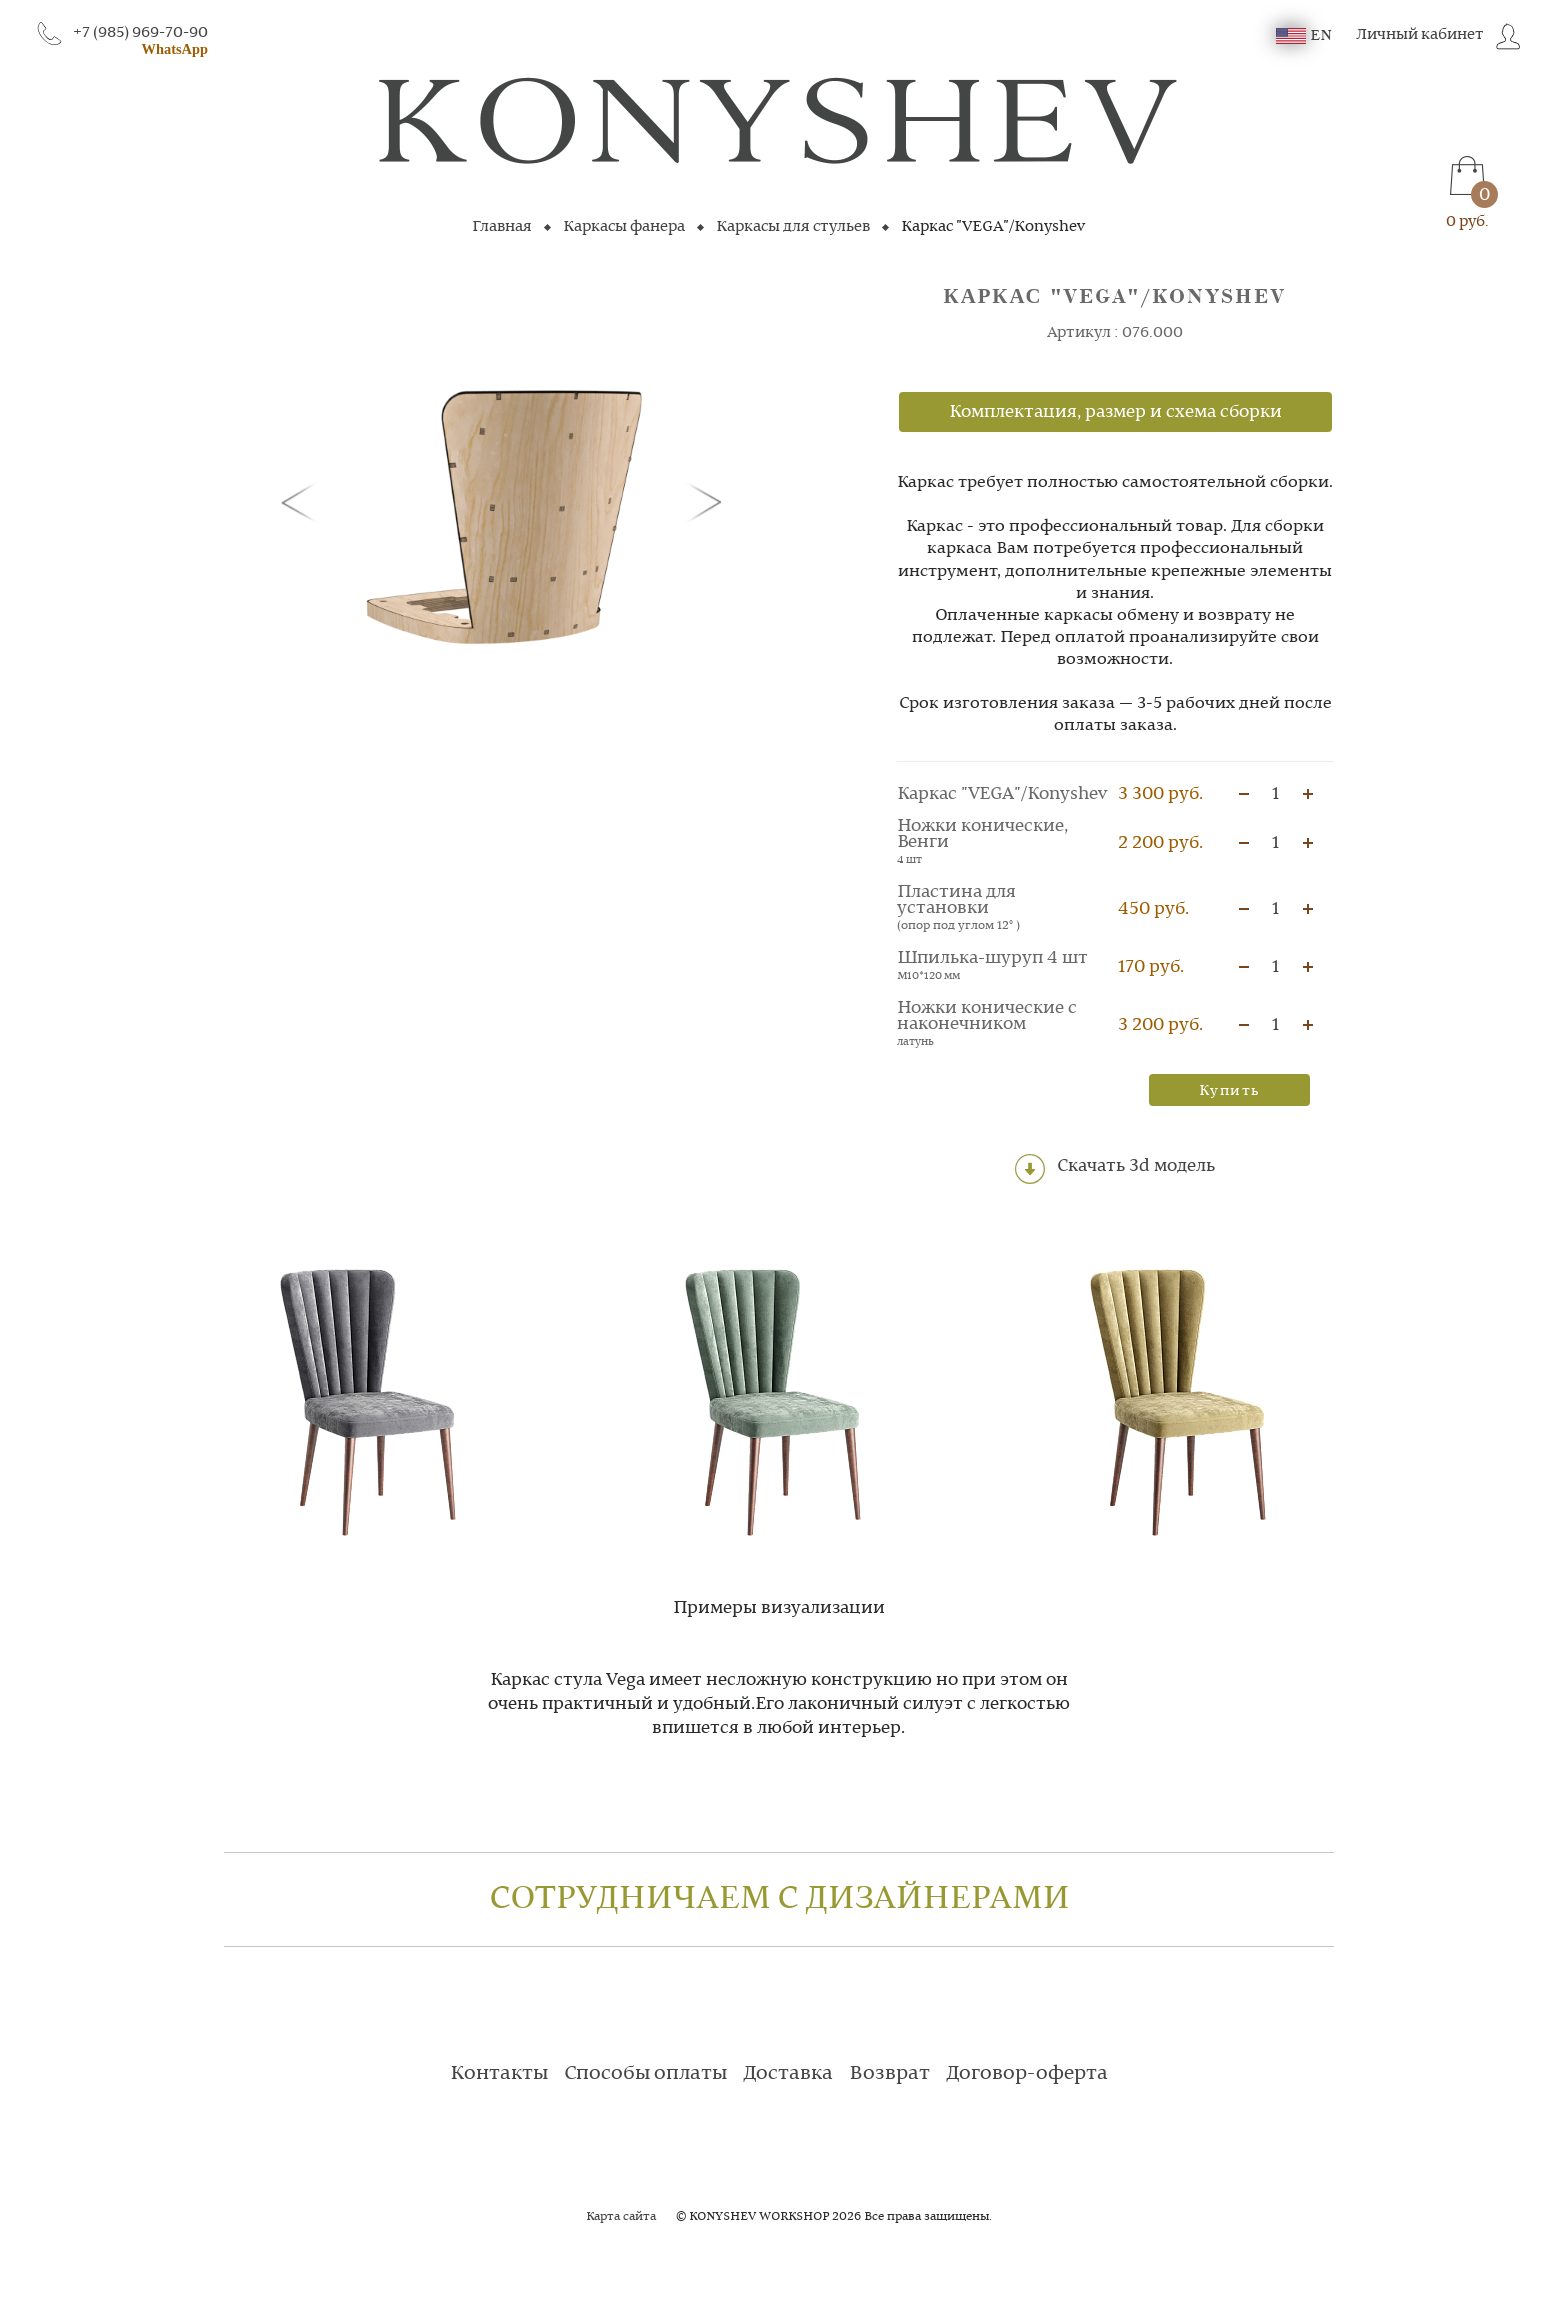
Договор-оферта (1027, 2074)
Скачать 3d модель (1115, 1169)
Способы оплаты (645, 2074)
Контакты (499, 2074)
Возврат (889, 2074)
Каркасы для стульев (793, 227)
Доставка (788, 2074)
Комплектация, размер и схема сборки (1115, 412)
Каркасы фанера (624, 227)
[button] (303, 501)
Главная (502, 227)
